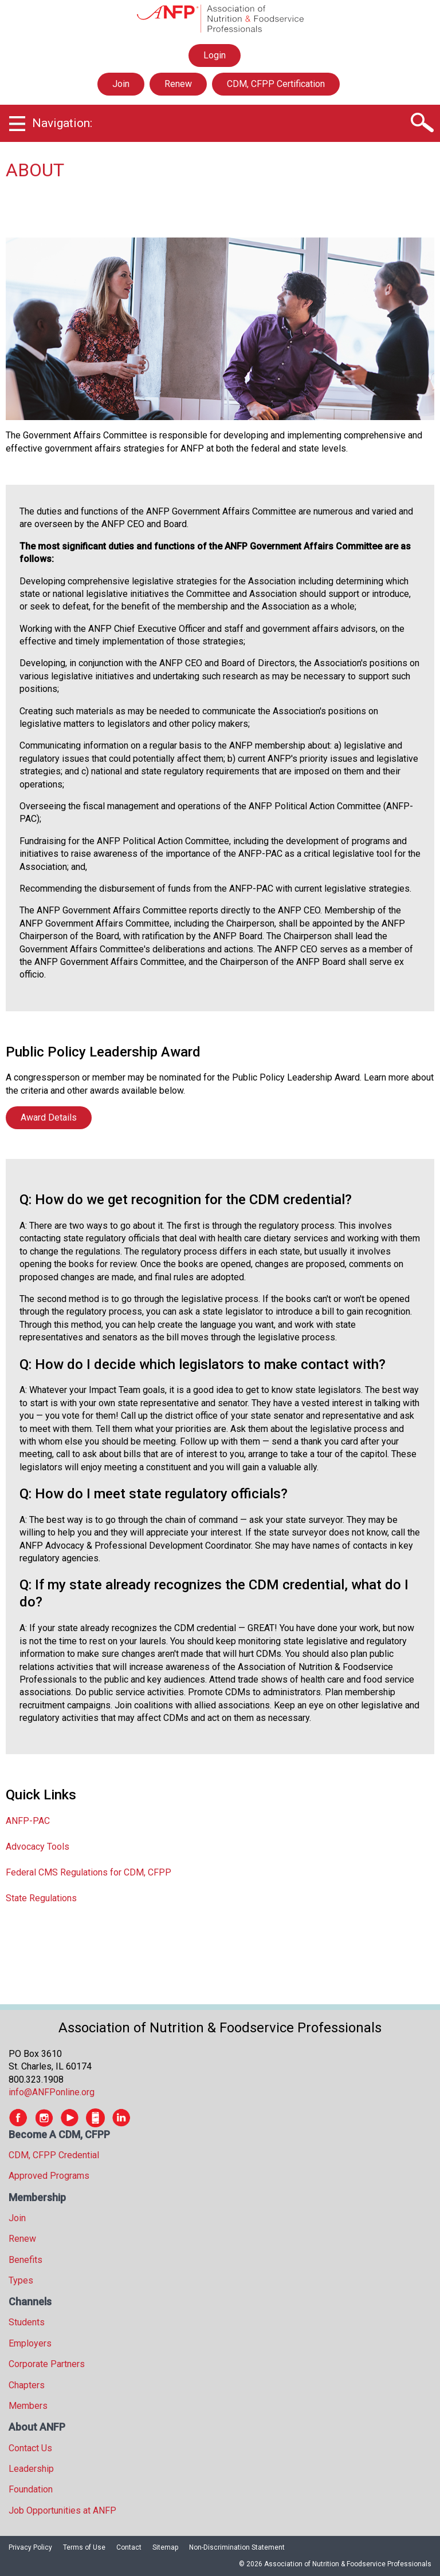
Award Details (49, 1117)
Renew (178, 83)
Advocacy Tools (37, 1846)
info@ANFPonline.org (52, 2092)
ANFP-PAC (28, 1820)
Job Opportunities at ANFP (62, 2510)
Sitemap (165, 2547)
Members (28, 2405)
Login (214, 55)
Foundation (31, 2489)
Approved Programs (49, 2175)
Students (27, 2322)
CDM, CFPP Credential (54, 2155)
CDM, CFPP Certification (276, 83)
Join (120, 83)
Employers (30, 2343)
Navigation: (62, 123)
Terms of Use (84, 2547)
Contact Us (30, 2448)
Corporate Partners (47, 2364)
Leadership (31, 2468)
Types (21, 2280)
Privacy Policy (30, 2547)
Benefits (25, 2259)
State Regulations (41, 1898)
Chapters (27, 2385)
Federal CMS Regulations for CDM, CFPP (88, 1872)
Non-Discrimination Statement (237, 2547)
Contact (129, 2547)
